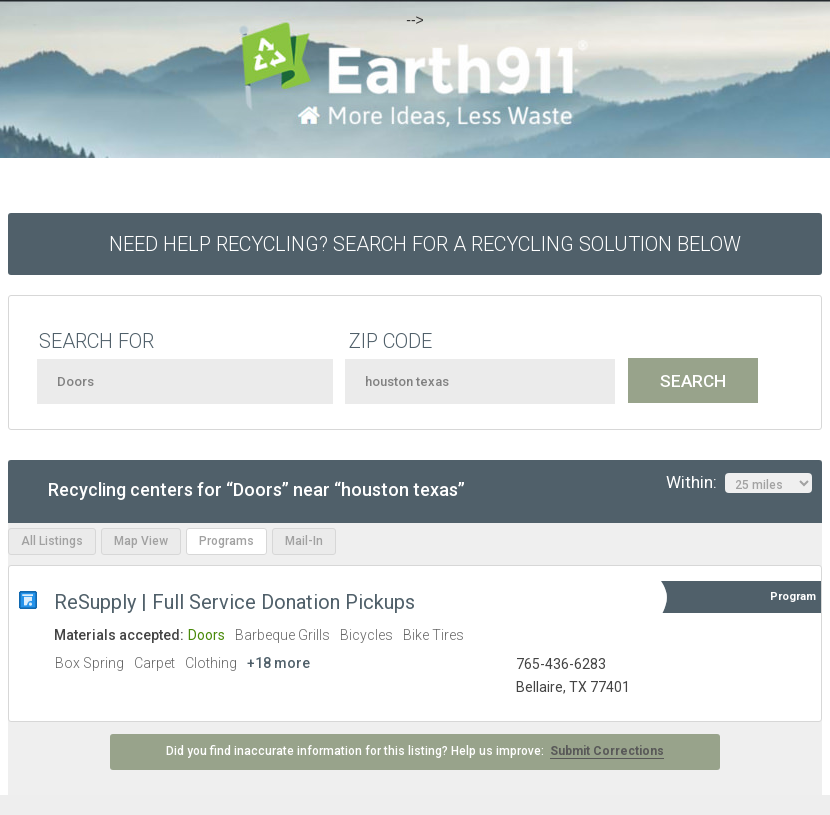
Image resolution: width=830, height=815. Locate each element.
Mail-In (304, 541)
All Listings (52, 541)
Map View (141, 541)
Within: (739, 483)
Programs (226, 541)
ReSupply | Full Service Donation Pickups (234, 602)
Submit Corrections (607, 751)
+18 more (278, 663)
